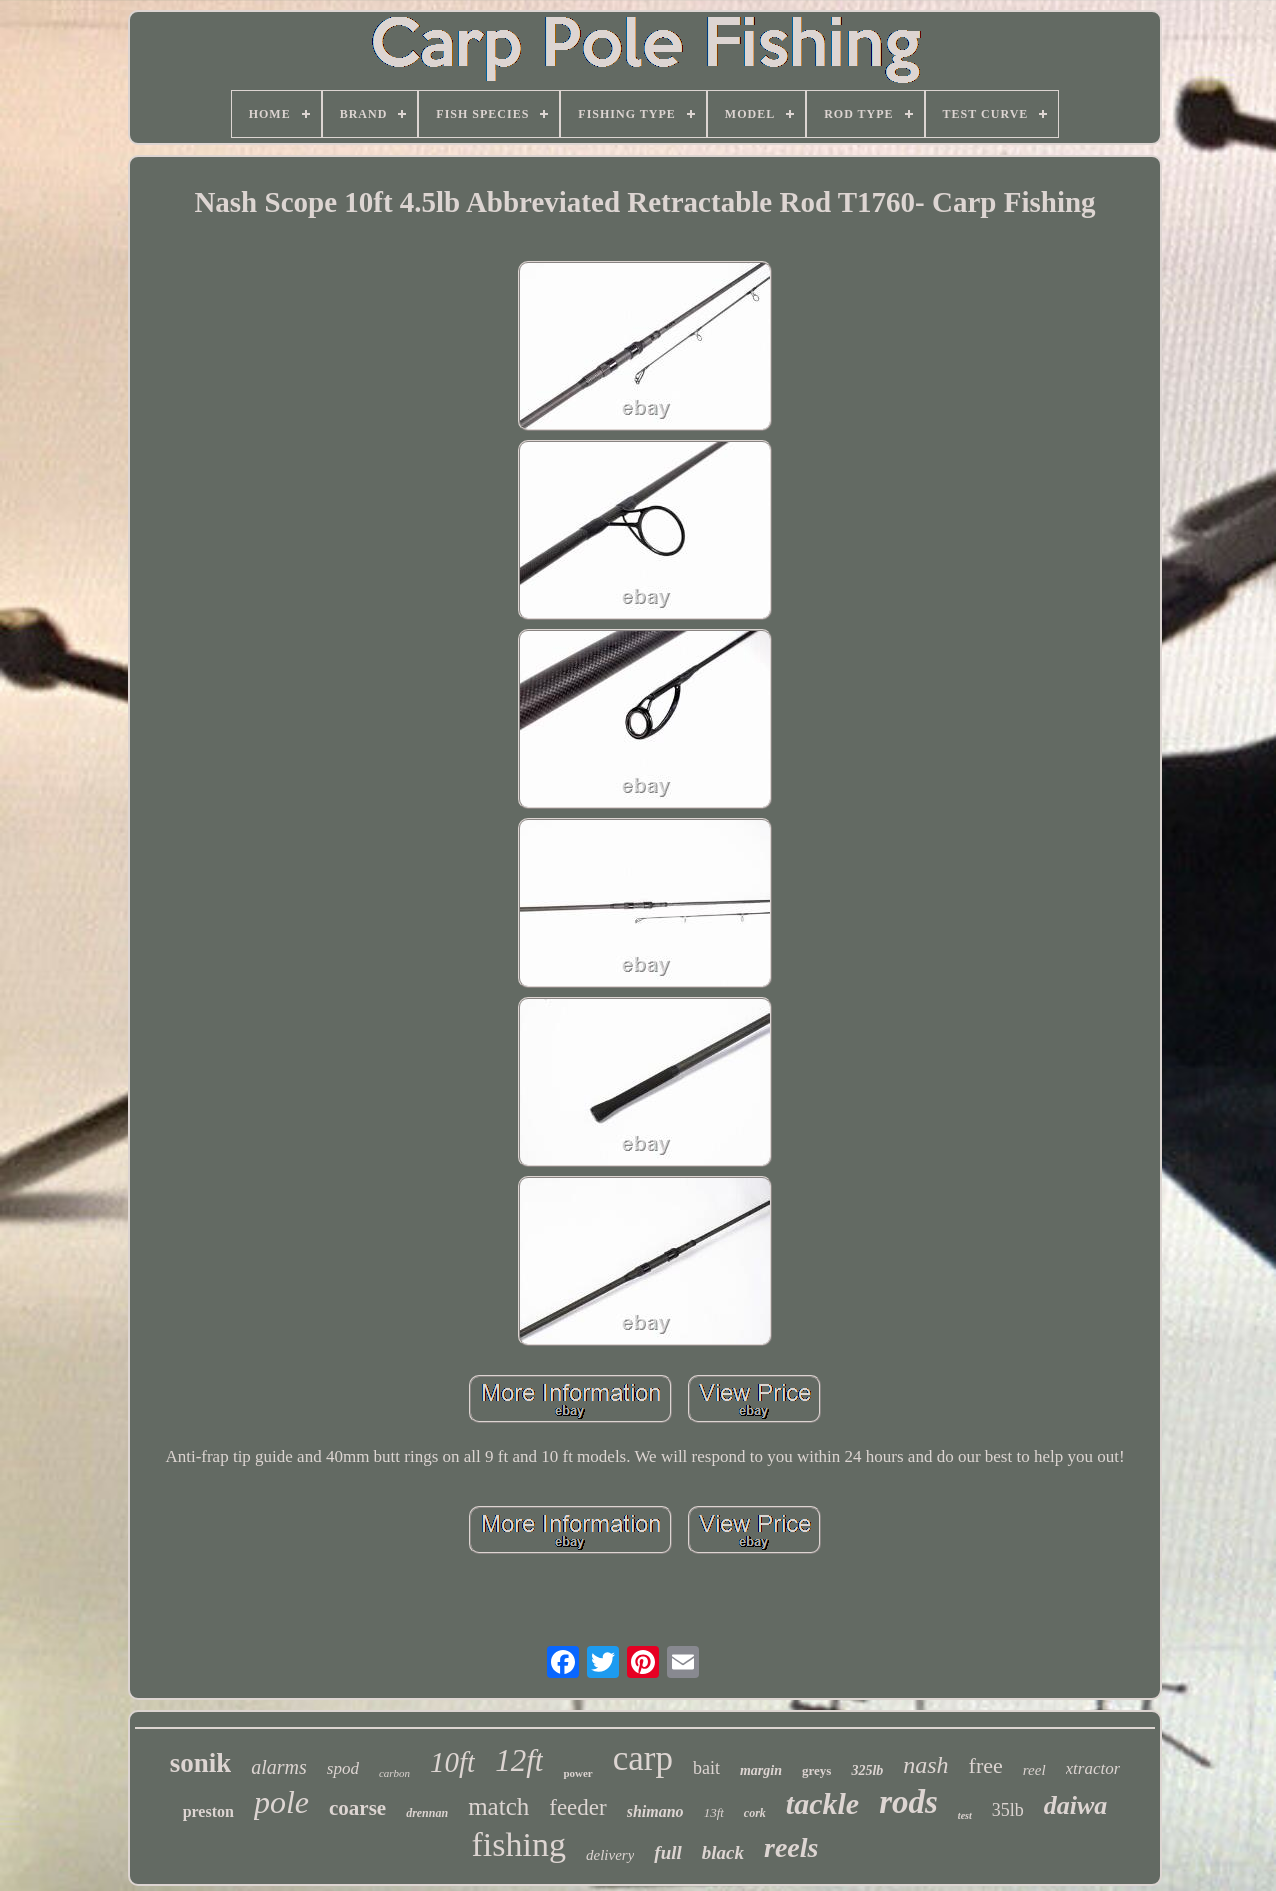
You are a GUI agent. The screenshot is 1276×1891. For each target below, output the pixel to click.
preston (208, 1811)
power (577, 1773)
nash (925, 1765)
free (986, 1765)
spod (343, 1768)
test (965, 1815)
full (667, 1852)
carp (643, 1758)
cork (755, 1813)
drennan (427, 1813)
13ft (714, 1812)
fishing (519, 1844)
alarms (279, 1767)
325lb (867, 1770)
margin (761, 1770)
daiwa (1076, 1805)
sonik (201, 1763)
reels (791, 1847)
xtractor (1093, 1768)
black (723, 1852)
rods (908, 1802)
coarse (357, 1808)
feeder (577, 1807)
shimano (655, 1811)
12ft (519, 1760)
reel (1034, 1770)
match (498, 1806)
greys (816, 1770)
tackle (822, 1803)
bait (706, 1768)
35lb (1008, 1810)
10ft (452, 1762)
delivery (610, 1855)
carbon (394, 1773)
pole (281, 1802)
